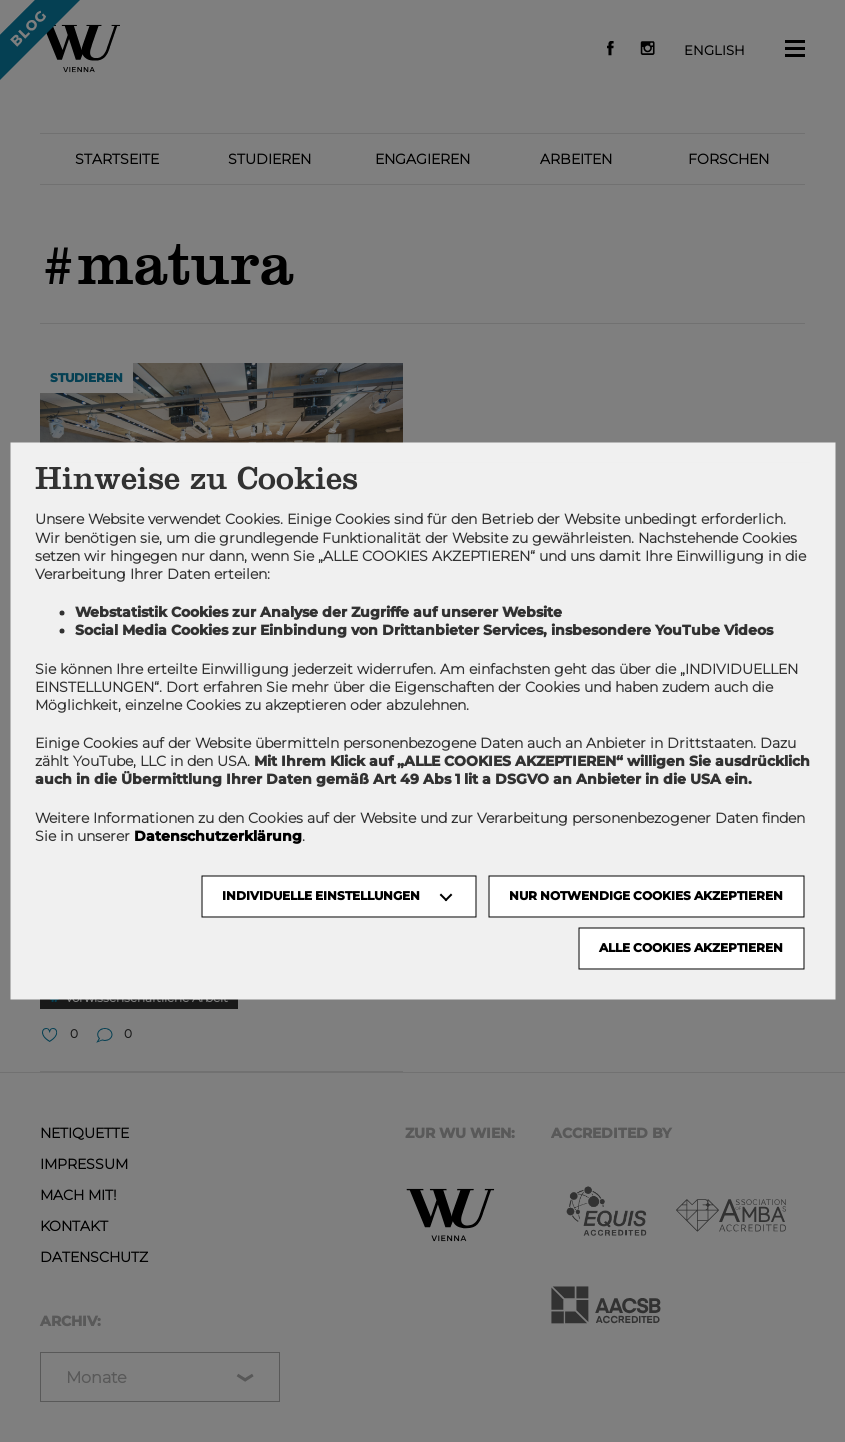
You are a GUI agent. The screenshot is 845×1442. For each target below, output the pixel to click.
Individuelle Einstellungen (321, 896)
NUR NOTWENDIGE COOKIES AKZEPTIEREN (646, 896)
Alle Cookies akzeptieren (691, 948)
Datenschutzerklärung (218, 836)
